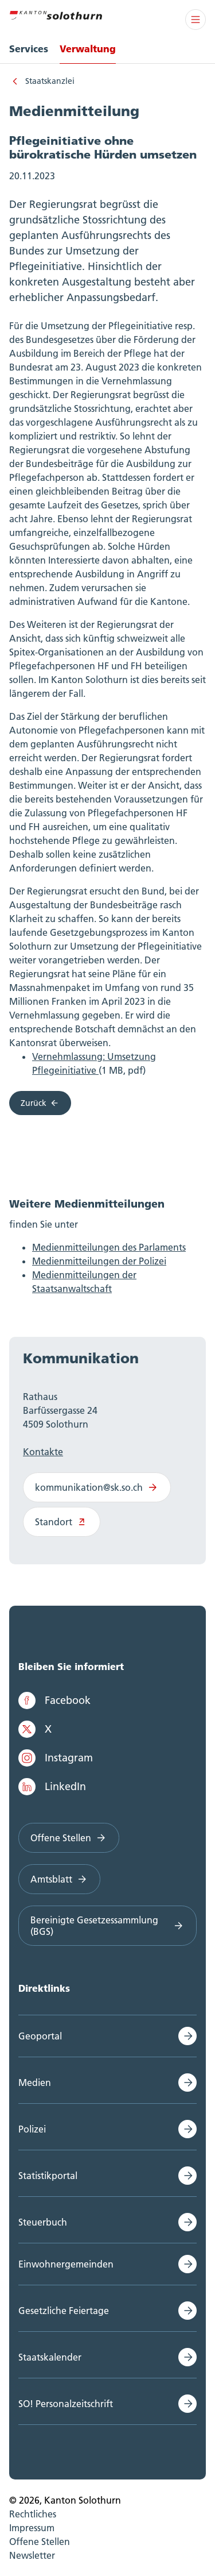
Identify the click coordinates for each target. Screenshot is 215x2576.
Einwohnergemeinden (66, 2264)
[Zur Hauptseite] (55, 13)
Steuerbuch (42, 2222)
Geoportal (40, 2036)
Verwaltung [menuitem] (88, 49)
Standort (61, 1521)
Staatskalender (49, 2357)
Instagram (55, 1758)
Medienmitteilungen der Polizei (99, 1261)
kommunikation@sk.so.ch (97, 1487)
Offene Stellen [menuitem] (39, 2541)
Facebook (54, 1700)
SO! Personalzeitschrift (65, 2403)
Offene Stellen (68, 1837)
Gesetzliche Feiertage (63, 2310)
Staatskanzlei (50, 81)
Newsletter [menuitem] (32, 2555)
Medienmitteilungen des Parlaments (109, 1247)
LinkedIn (52, 1786)
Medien (34, 2082)
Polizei (32, 2129)
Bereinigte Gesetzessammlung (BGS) (107, 1925)
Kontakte (43, 1451)
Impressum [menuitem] (31, 2527)
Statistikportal (47, 2175)
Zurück (40, 1103)
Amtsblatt (59, 1879)
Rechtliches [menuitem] (32, 2514)
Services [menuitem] (28, 49)
